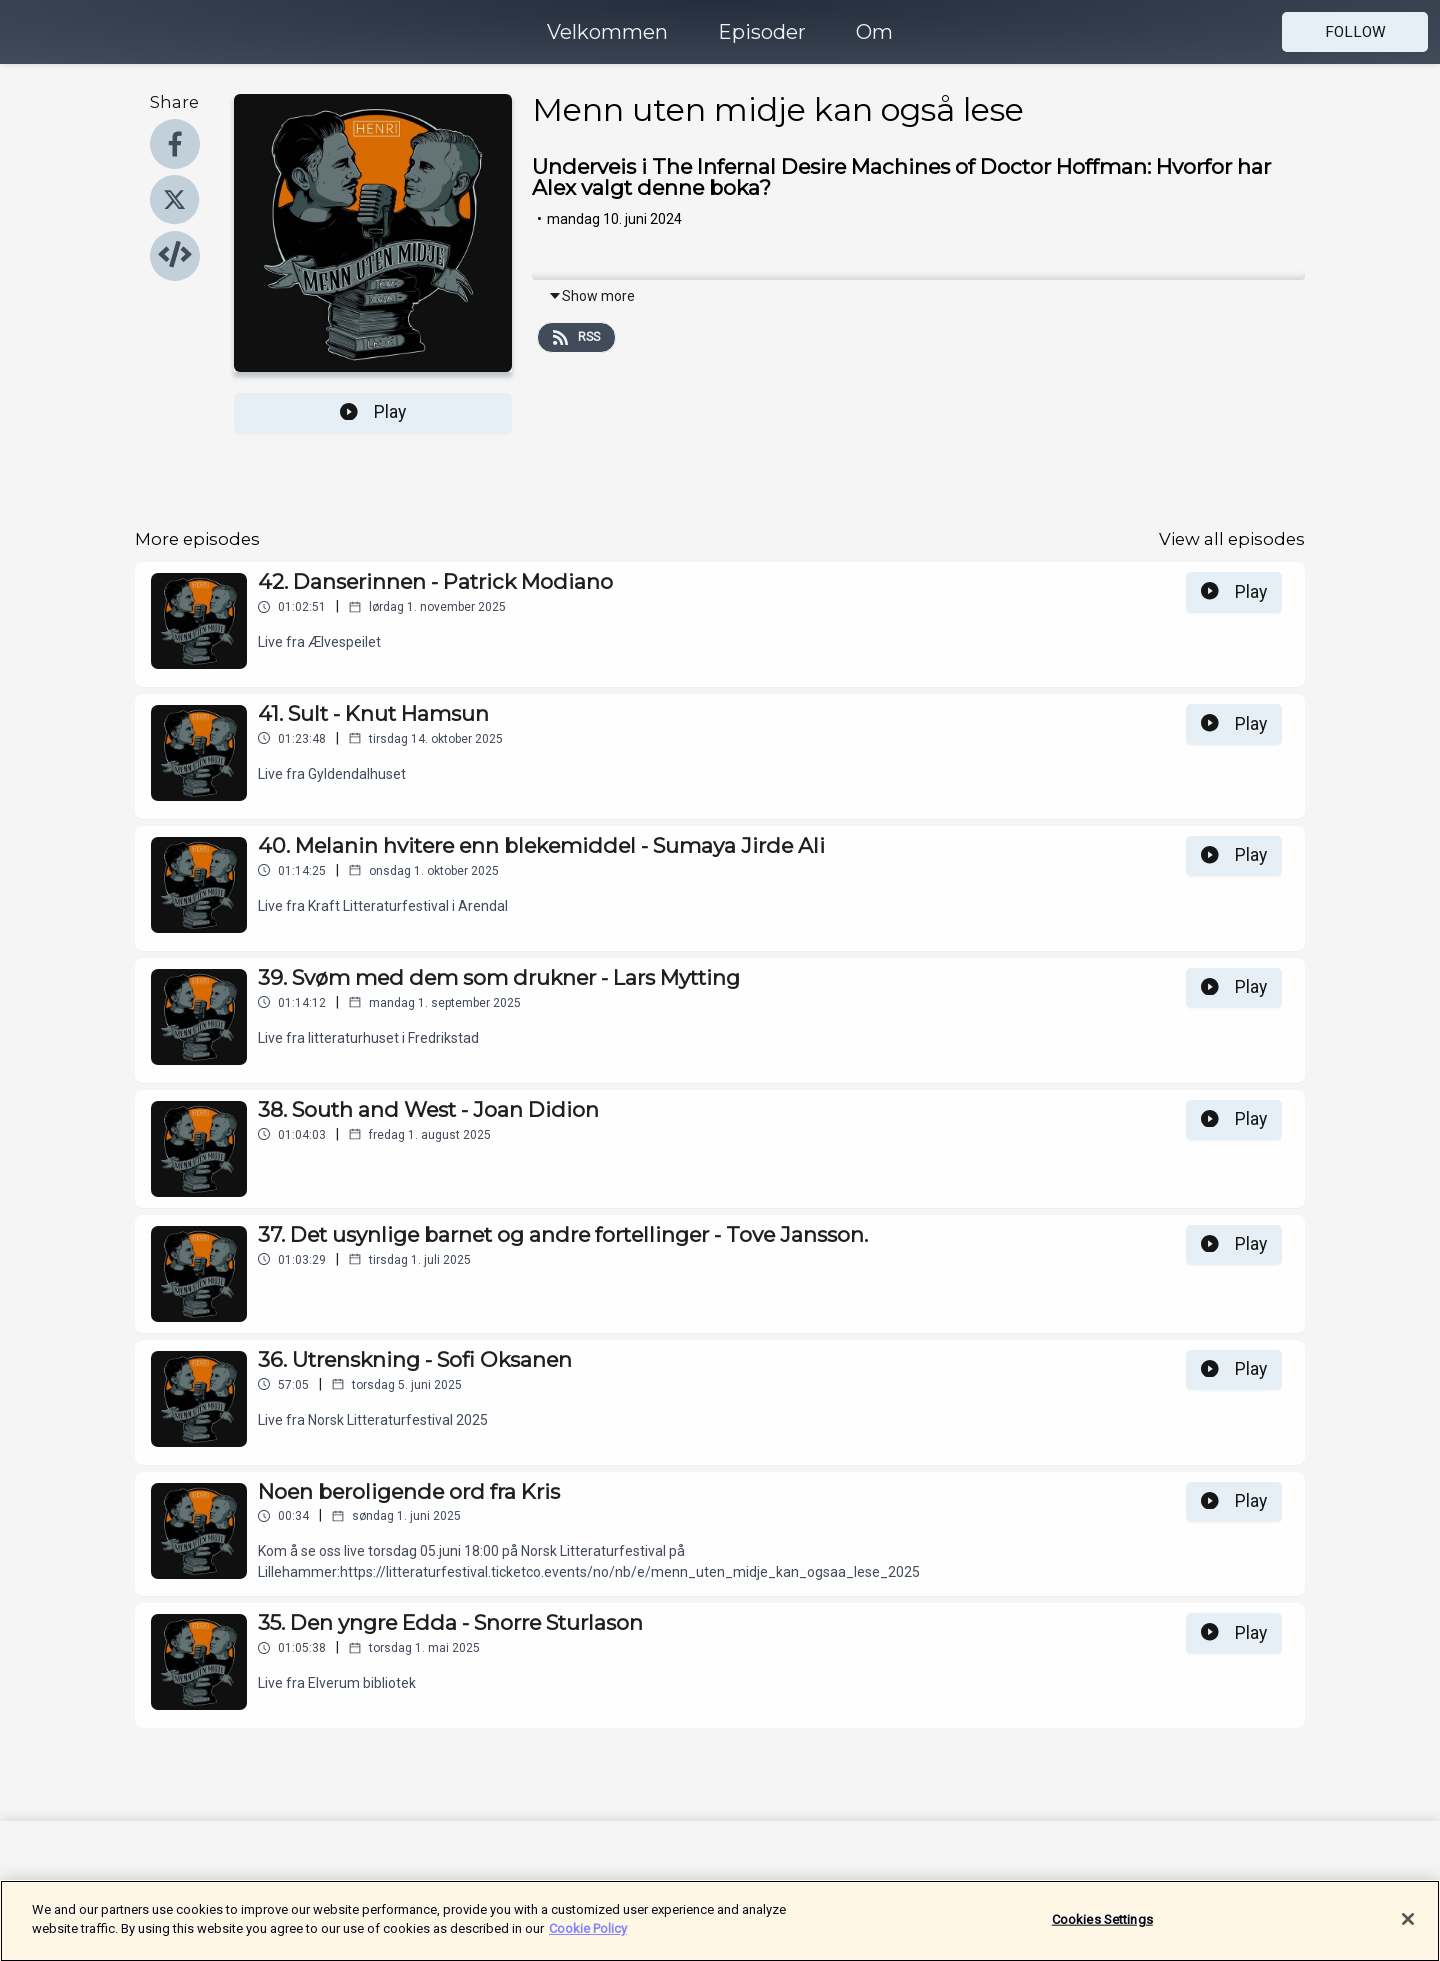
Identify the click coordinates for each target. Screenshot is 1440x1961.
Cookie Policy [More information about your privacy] (588, 1939)
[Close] (1408, 1930)
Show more (591, 296)
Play (373, 412)
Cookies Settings (1102, 1929)
